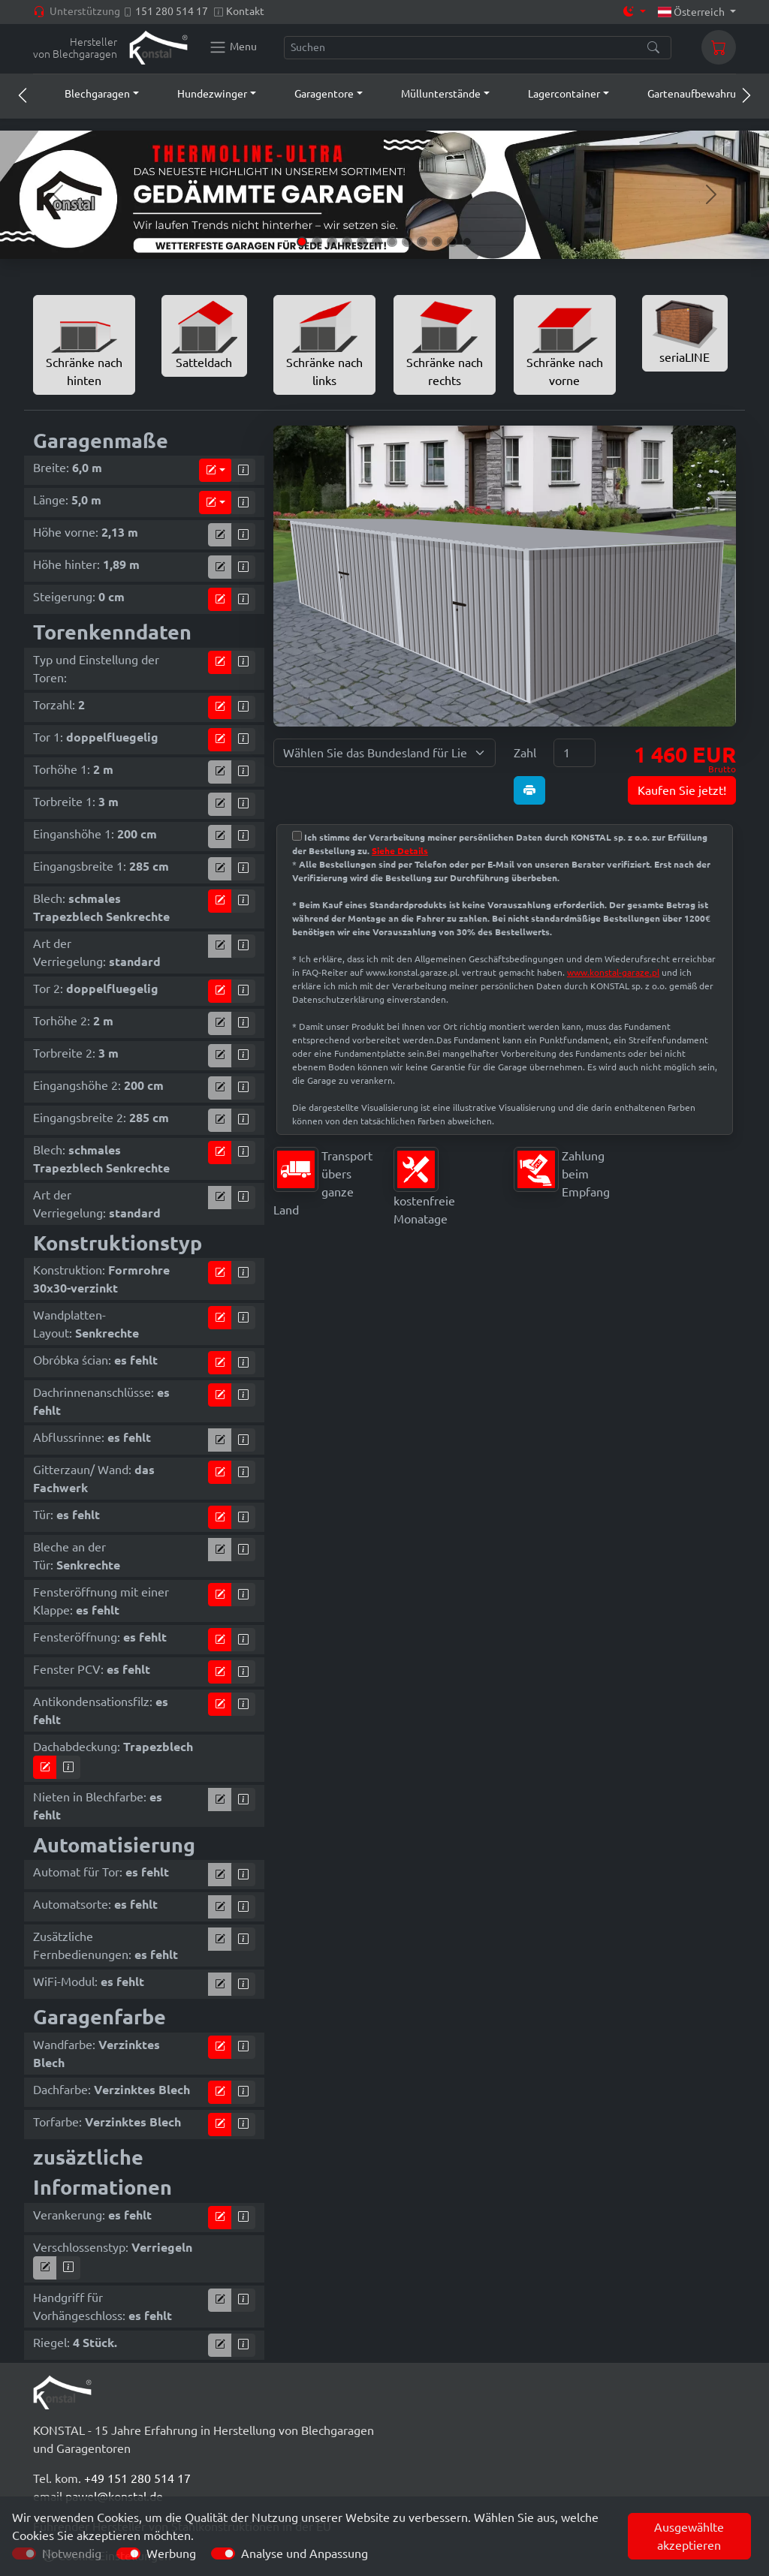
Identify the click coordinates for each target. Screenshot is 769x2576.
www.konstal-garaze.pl (613, 972)
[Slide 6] (377, 241)
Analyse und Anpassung (304, 2553)
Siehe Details (400, 851)
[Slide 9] (422, 241)
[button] (88, 93)
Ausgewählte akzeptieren (689, 2536)
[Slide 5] (362, 241)
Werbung (171, 2553)
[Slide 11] (452, 241)
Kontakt (245, 11)
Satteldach (204, 334)
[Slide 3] (332, 241)
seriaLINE (685, 332)
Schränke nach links (324, 343)
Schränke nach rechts (444, 343)
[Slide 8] (407, 241)
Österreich (693, 12)
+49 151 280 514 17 (137, 2478)
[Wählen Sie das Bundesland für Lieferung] (384, 753)
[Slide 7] (392, 241)
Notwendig (71, 2553)
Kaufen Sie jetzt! (682, 790)
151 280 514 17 (171, 11)
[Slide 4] (347, 241)
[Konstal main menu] (233, 47)
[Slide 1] (302, 241)
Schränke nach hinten (84, 343)
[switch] (128, 2553)
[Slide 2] (317, 241)
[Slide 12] (467, 241)
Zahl (525, 753)
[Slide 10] (437, 241)
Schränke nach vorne (564, 343)
